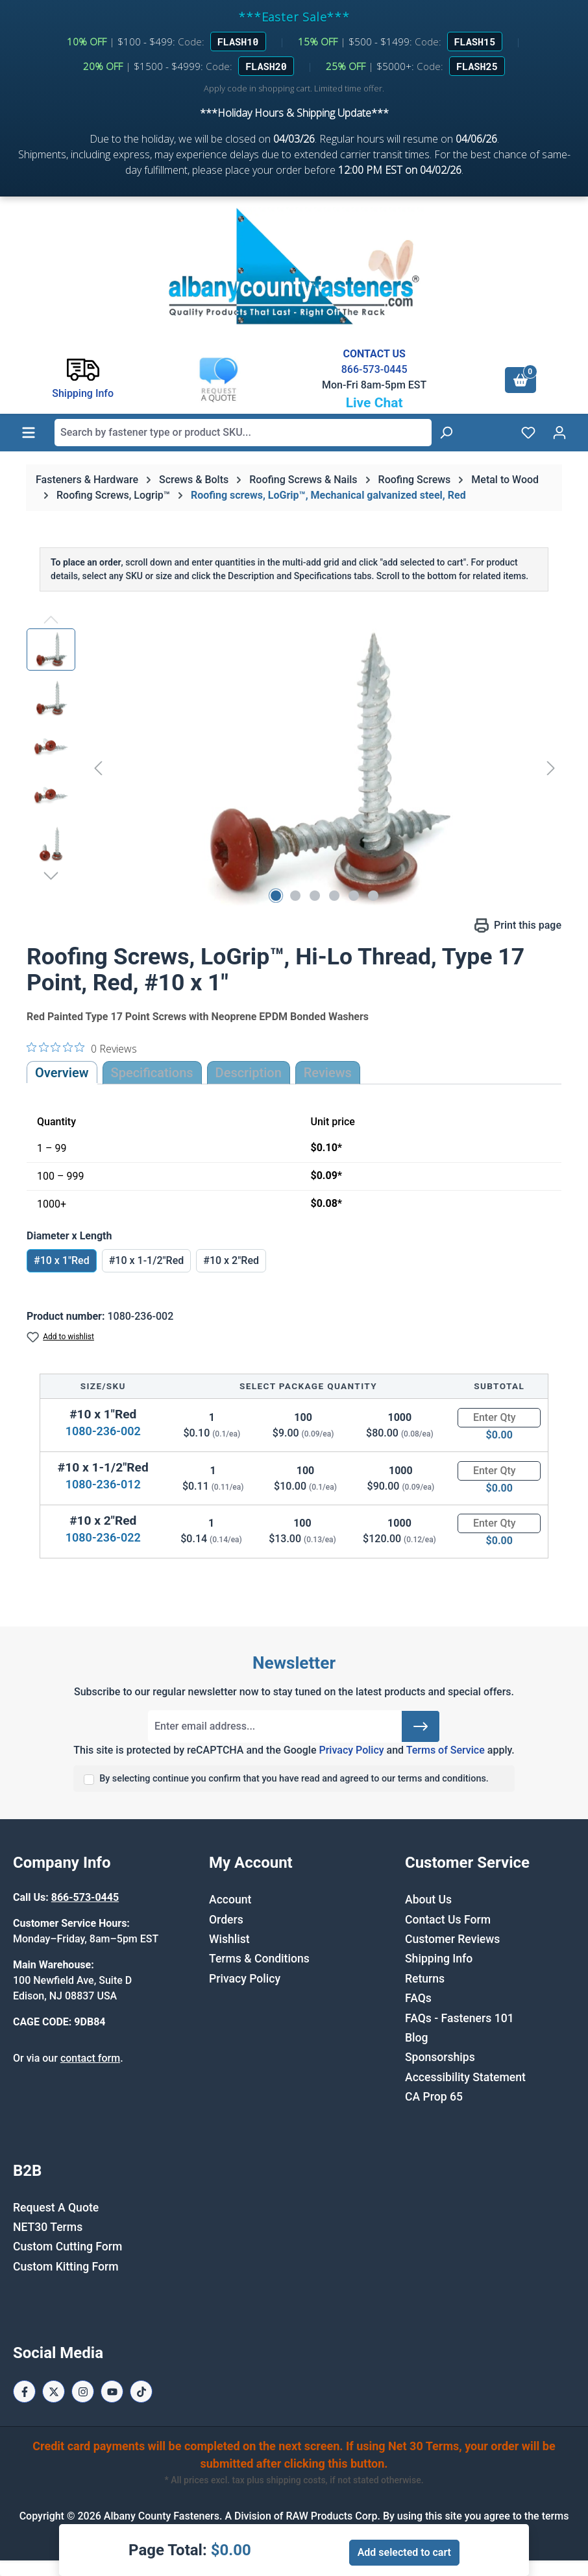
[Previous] (98, 767)
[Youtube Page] (112, 2391)
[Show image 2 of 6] (295, 895)
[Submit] (420, 1726)
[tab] (248, 1072)
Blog (416, 2037)
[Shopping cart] (520, 380)
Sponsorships (440, 2057)
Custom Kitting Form (66, 2266)
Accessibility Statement (465, 2077)
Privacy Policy (351, 1750)
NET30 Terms (47, 2227)
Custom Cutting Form (67, 2246)
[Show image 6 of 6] (373, 895)
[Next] (551, 767)
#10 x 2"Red (231, 1260)
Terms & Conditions (259, 1958)
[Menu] (28, 433)
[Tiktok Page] (141, 2391)
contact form (90, 2058)
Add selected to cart (404, 2552)
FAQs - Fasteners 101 (459, 2018)
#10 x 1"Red (62, 1260)
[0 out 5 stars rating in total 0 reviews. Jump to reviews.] (82, 1048)
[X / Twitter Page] (53, 2391)
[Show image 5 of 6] (354, 895)
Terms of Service (445, 1750)
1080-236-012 (103, 1484)
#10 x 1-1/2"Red (146, 1260)
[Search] (446, 432)
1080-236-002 (103, 1431)
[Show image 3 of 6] (315, 895)
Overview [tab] (62, 1072)
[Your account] (559, 433)
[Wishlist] (528, 433)
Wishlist (229, 1939)
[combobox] (243, 432)
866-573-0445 (374, 369)
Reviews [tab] (328, 1072)
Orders (226, 1919)
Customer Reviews (452, 1939)
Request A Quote (56, 2207)
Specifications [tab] (152, 1072)
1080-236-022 (103, 1537)
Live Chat (374, 403)
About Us (428, 1899)
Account (230, 1899)
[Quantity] (499, 1417)
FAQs (418, 1998)
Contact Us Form (448, 1919)
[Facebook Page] (24, 2391)
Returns (425, 1978)
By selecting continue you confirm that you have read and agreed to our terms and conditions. (294, 1778)
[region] (294, 767)
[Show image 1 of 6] (276, 895)
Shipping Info (438, 1958)
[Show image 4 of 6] (334, 895)
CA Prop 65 (434, 2096)
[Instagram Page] (82, 2391)
